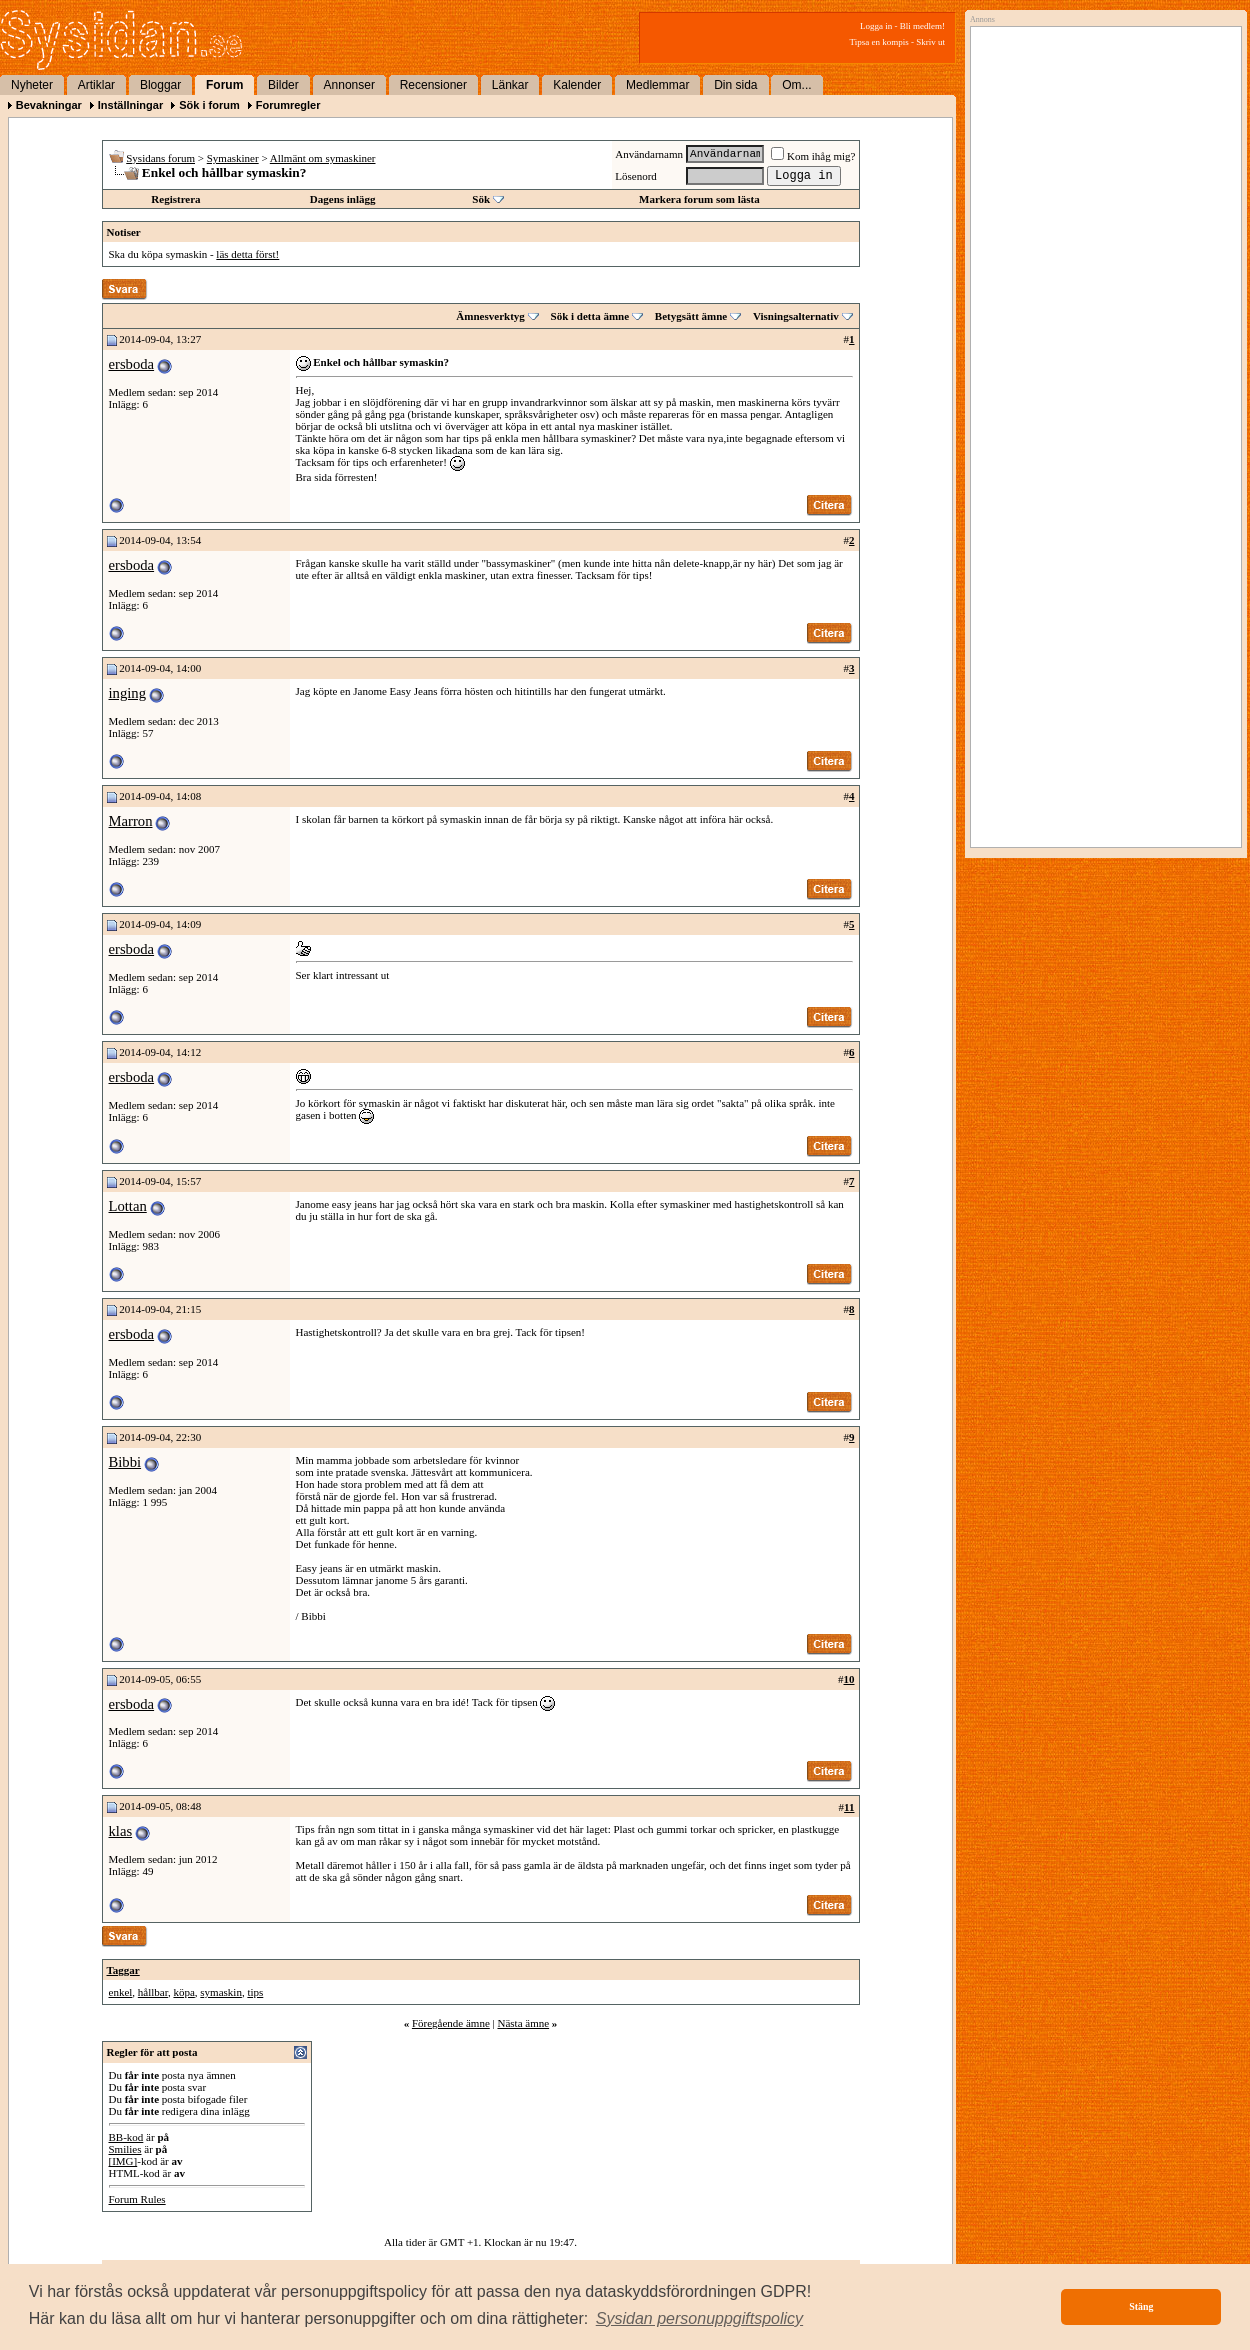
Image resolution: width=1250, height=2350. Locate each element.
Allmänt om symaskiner (323, 158)
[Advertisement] (1101, 237)
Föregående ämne (451, 2023)
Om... (796, 85)
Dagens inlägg (343, 199)
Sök (481, 199)
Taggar (123, 1970)
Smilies (125, 2149)
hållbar (153, 1992)
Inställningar (130, 105)
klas (121, 1831)
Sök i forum (209, 105)
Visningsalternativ (796, 316)
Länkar (510, 85)
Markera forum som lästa (699, 199)
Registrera (175, 199)
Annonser (349, 85)
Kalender (577, 85)
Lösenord (636, 176)
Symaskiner (233, 158)
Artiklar (96, 85)
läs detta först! (247, 254)
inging (127, 693)
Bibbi (125, 1462)
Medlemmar (657, 85)
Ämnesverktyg (490, 316)
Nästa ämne (523, 2023)
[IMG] (123, 2161)
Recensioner (433, 85)
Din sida (735, 85)
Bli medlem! (922, 26)
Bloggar (160, 85)
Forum (224, 85)
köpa (183, 1992)
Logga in (876, 26)
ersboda (132, 364)
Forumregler (288, 105)
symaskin (221, 1992)
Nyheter (32, 85)
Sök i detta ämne (590, 316)
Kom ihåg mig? (813, 156)
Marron (131, 821)
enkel (121, 1992)
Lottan (128, 1206)
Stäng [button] (1141, 2306)
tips (255, 1992)
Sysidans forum (160, 158)
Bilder (283, 85)
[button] (700, 2319)
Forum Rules (137, 2199)
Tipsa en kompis (879, 42)
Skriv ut (930, 42)
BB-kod (126, 2137)
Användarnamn (649, 154)
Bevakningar (49, 105)
